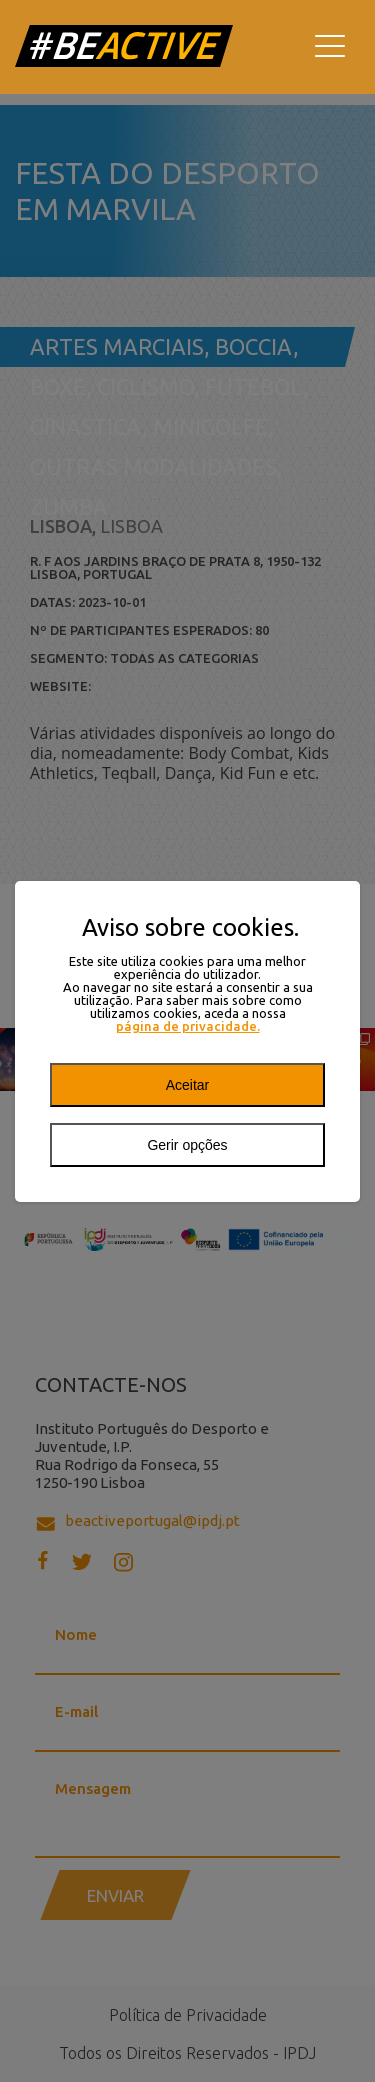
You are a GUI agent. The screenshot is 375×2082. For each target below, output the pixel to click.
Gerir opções (187, 1145)
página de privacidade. (188, 1026)
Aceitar (188, 1085)
